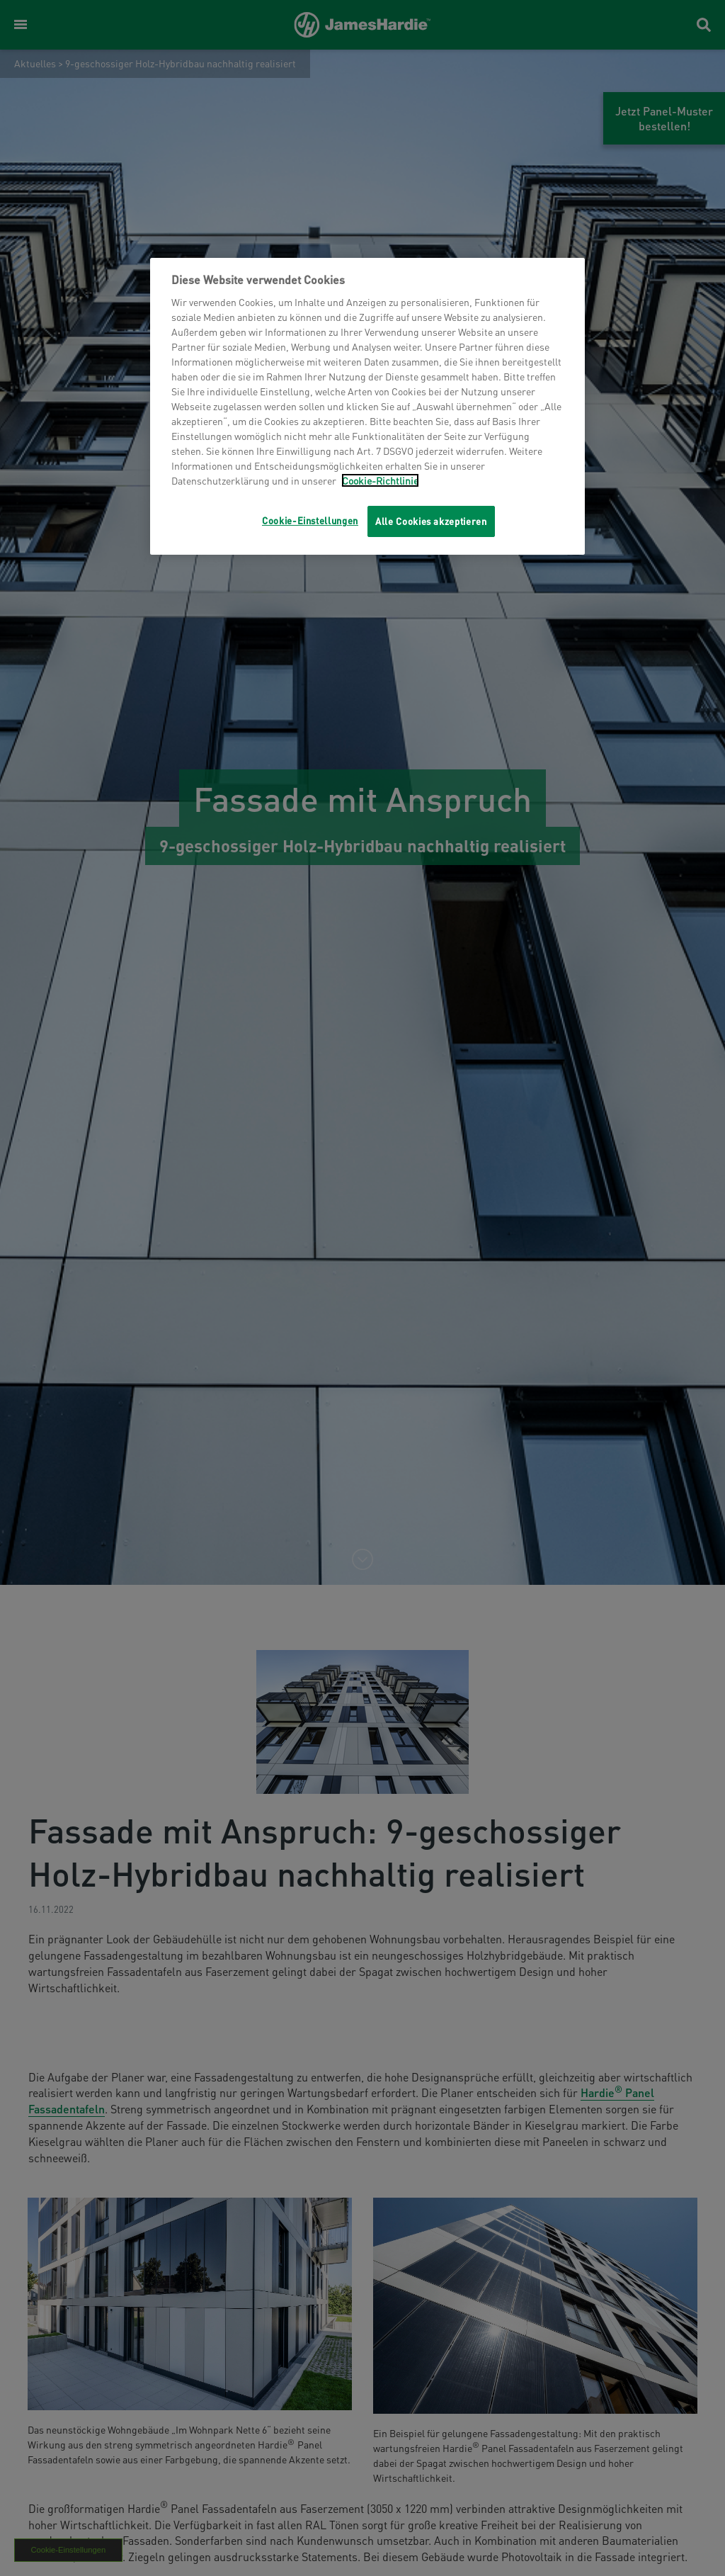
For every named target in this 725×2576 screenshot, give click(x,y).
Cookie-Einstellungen (310, 520)
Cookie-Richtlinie (380, 480)
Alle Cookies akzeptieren (431, 521)
